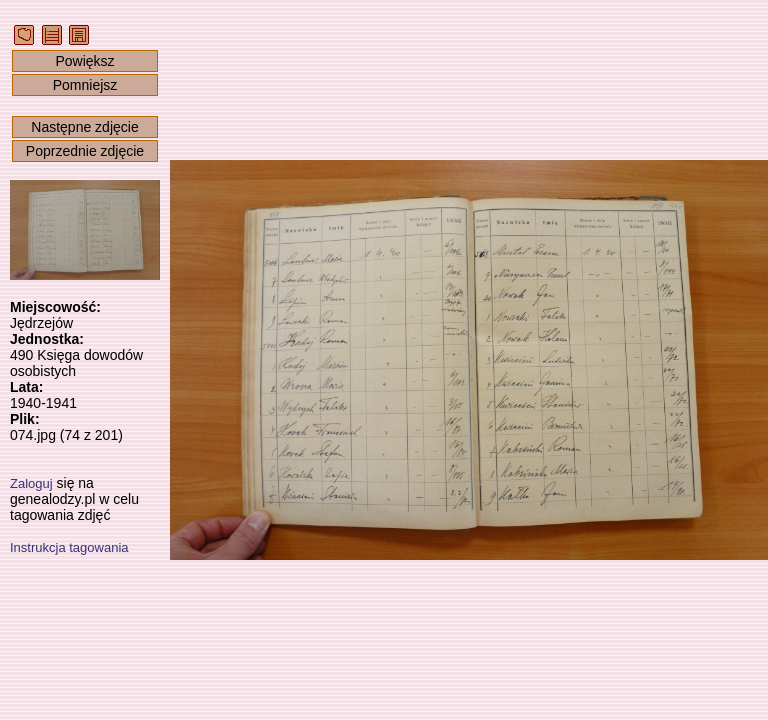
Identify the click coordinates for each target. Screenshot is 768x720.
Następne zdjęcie (84, 127)
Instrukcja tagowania (69, 547)
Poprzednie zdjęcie (85, 151)
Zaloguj (31, 483)
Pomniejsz (85, 85)
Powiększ (84, 61)
